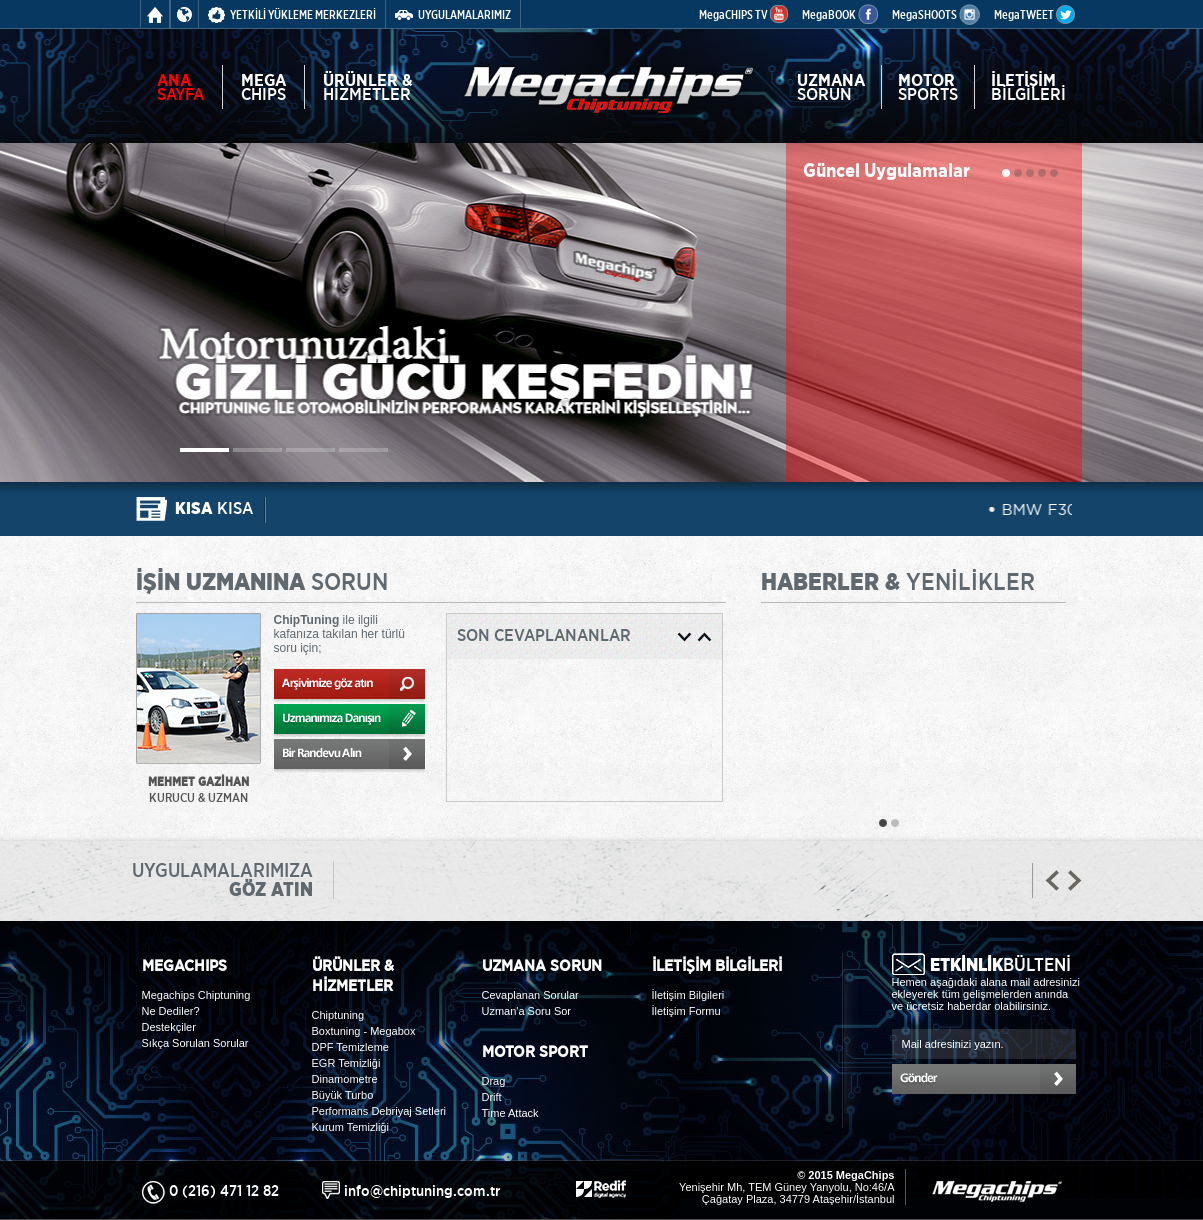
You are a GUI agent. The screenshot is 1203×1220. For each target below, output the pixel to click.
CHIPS (263, 87)
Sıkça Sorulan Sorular (195, 1043)
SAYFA (180, 87)
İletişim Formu (686, 1011)
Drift (492, 1097)
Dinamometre (345, 1079)
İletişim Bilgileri (688, 995)
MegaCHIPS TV (743, 14)
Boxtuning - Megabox (364, 1031)
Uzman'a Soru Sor (527, 1011)
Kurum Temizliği (350, 1127)
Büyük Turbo (343, 1095)
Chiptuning (338, 1015)
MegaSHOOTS (936, 14)
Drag (494, 1081)
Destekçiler (169, 1027)
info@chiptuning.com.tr (422, 1190)
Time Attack (510, 1113)
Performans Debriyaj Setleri (379, 1111)
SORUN (831, 87)
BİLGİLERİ (1028, 87)
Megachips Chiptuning (196, 995)
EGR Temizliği (346, 1063)
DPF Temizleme (350, 1047)
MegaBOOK (840, 14)
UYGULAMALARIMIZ (453, 14)
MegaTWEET (1034, 14)
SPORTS (928, 87)
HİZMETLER (368, 87)
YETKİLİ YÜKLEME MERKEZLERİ (292, 14)
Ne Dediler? (171, 1011)
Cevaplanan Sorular (530, 995)
